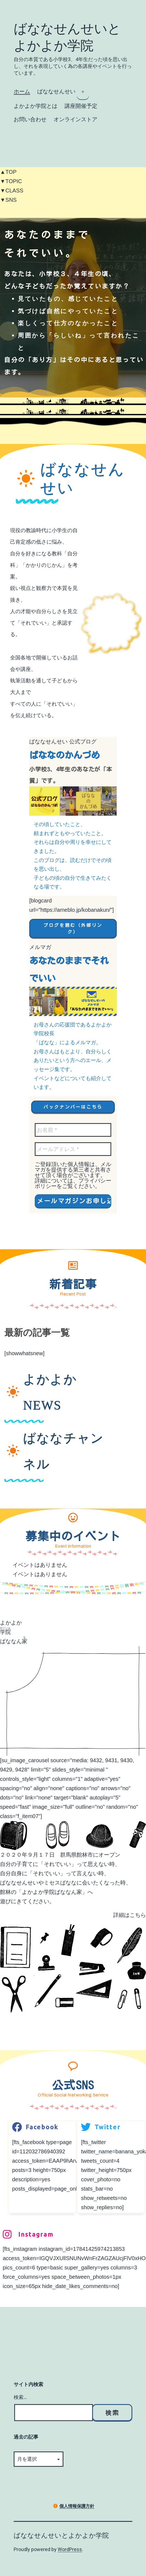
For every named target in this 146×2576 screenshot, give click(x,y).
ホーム (22, 91)
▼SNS (8, 200)
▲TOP (8, 172)
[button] (73, 928)
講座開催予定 (81, 106)
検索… (20, 2397)
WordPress (70, 2549)
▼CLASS (11, 190)
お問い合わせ (30, 119)
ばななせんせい (56, 91)
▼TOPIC (11, 181)
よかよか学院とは (35, 106)
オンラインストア (75, 119)
